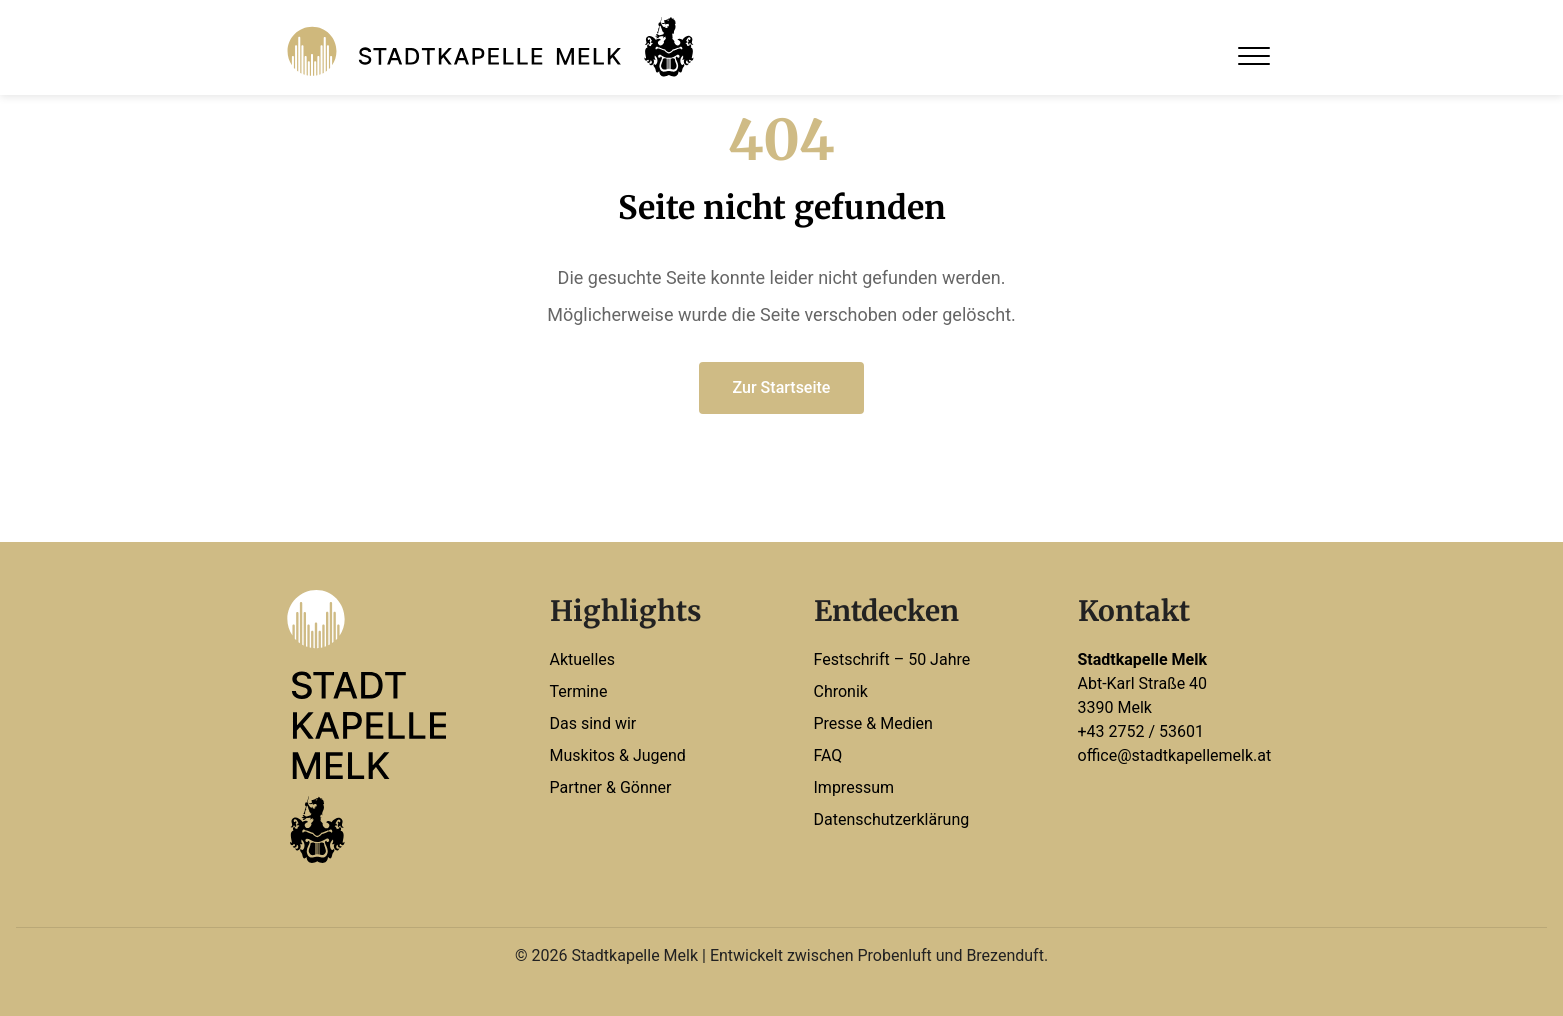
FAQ (828, 755)
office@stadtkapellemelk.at (1175, 755)
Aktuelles (583, 659)
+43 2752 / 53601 (1141, 731)
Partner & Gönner (611, 787)
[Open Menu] (1254, 56)
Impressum (854, 787)
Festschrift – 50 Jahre (892, 659)
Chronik (841, 691)
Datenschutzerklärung (892, 819)
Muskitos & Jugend (618, 755)
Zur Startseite (782, 387)
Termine (579, 691)
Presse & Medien (873, 723)
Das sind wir (593, 723)
